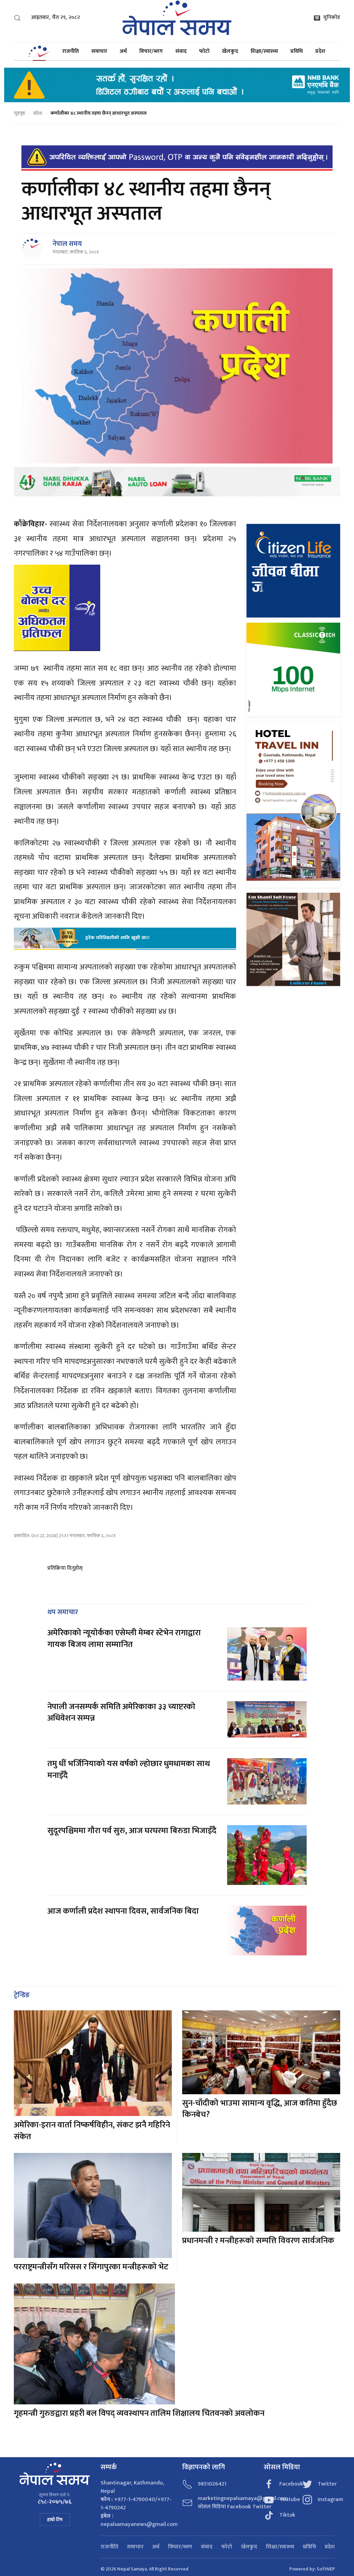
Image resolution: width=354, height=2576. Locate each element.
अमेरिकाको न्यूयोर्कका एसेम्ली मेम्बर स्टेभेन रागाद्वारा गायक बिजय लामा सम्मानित (124, 1638)
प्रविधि (296, 51)
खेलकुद (230, 51)
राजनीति (70, 51)
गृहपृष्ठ (19, 113)
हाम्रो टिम (55, 2520)
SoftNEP (326, 2569)
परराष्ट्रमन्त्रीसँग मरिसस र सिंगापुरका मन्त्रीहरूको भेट (91, 2267)
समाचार (99, 51)
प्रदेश (320, 51)
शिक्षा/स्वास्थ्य (264, 51)
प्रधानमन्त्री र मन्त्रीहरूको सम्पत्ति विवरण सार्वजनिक (258, 2241)
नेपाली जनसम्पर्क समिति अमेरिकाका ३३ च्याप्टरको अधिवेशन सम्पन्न (121, 1712)
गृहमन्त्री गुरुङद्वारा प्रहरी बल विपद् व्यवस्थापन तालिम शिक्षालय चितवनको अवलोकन (139, 2413)
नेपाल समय (67, 244)
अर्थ (123, 51)
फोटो (204, 51)
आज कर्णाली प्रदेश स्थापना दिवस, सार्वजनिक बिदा (123, 1911)
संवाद (181, 51)
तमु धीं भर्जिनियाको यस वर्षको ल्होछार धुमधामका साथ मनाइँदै (128, 1769)
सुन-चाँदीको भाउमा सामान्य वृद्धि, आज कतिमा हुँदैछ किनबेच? (259, 2109)
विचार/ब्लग (151, 51)
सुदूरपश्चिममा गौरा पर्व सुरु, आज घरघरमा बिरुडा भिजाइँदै (131, 1831)
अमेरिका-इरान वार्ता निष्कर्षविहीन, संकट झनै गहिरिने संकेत (92, 2131)
